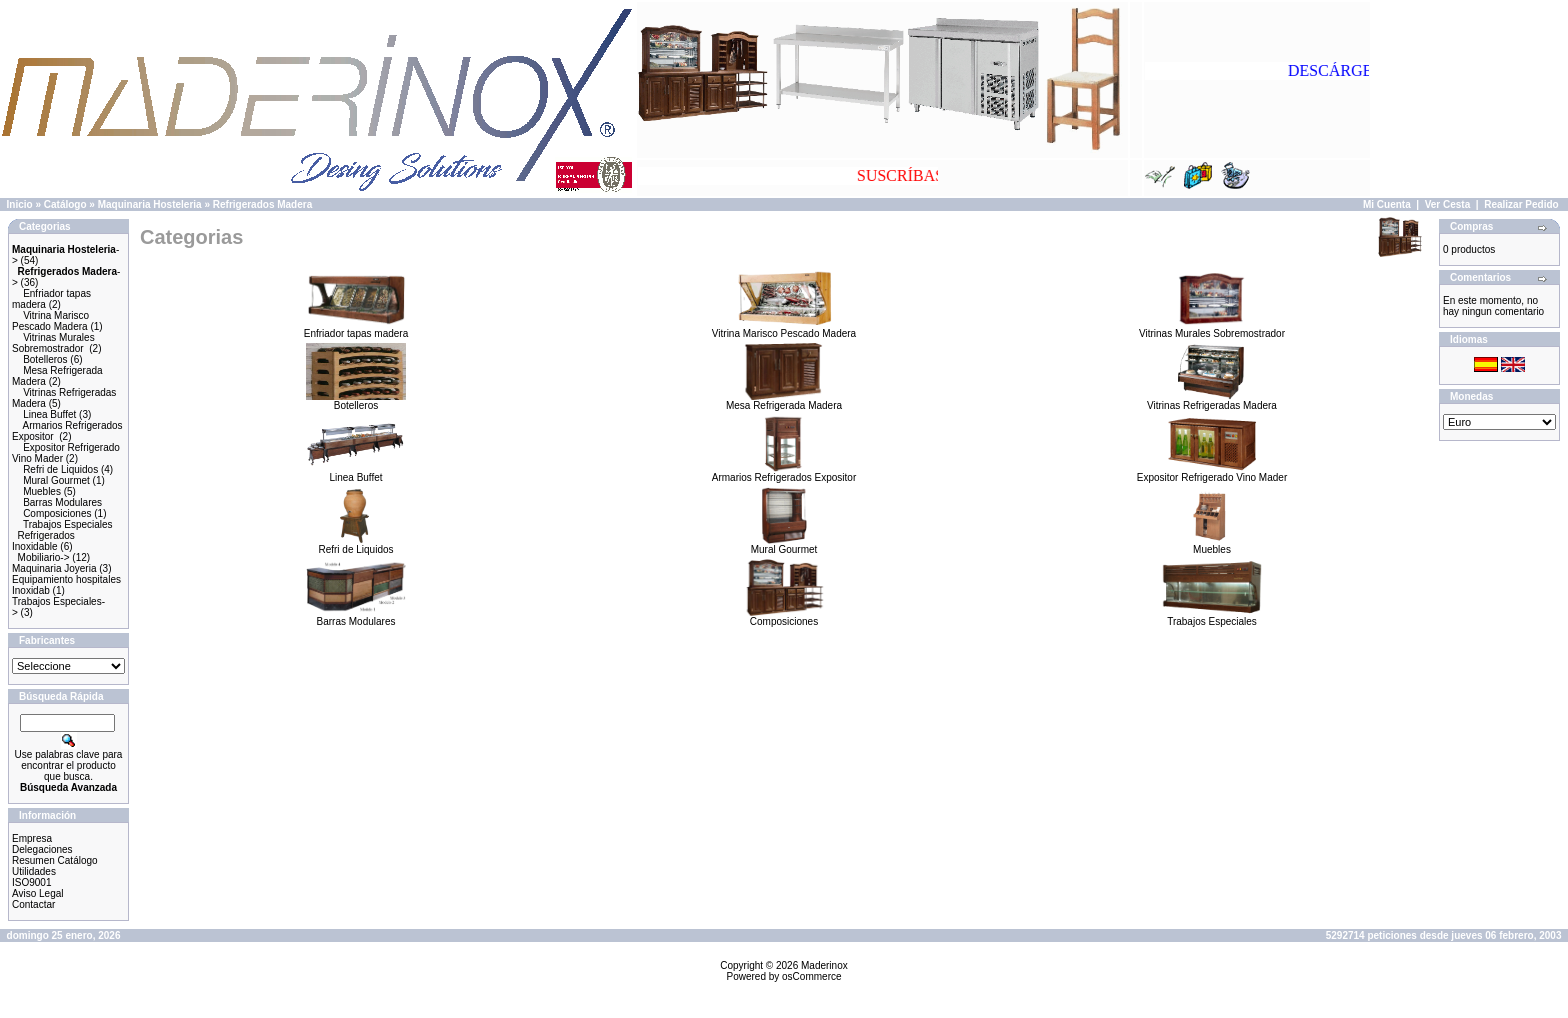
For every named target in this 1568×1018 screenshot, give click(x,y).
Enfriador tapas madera (356, 329)
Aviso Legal (38, 893)
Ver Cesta (1448, 204)
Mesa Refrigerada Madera (784, 401)
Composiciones (57, 513)
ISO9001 (31, 882)
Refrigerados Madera (262, 204)
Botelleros (45, 359)
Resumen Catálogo (55, 860)
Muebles (42, 491)
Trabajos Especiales (68, 524)
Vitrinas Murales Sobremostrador (53, 343)
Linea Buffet (49, 414)
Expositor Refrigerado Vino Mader (1212, 473)
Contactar (33, 904)
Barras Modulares (62, 502)
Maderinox (824, 965)
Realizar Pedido (1521, 204)
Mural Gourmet (56, 480)
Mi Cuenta (1387, 204)
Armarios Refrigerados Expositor (784, 473)
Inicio (20, 204)
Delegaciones (42, 849)
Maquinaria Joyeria (54, 568)
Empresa (32, 838)
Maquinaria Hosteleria (150, 204)
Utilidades (34, 871)
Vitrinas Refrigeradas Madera (1212, 401)
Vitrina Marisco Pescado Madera (50, 321)
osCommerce (811, 976)
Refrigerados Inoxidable (43, 541)
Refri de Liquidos (60, 469)
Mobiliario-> (44, 557)
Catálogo (65, 204)
